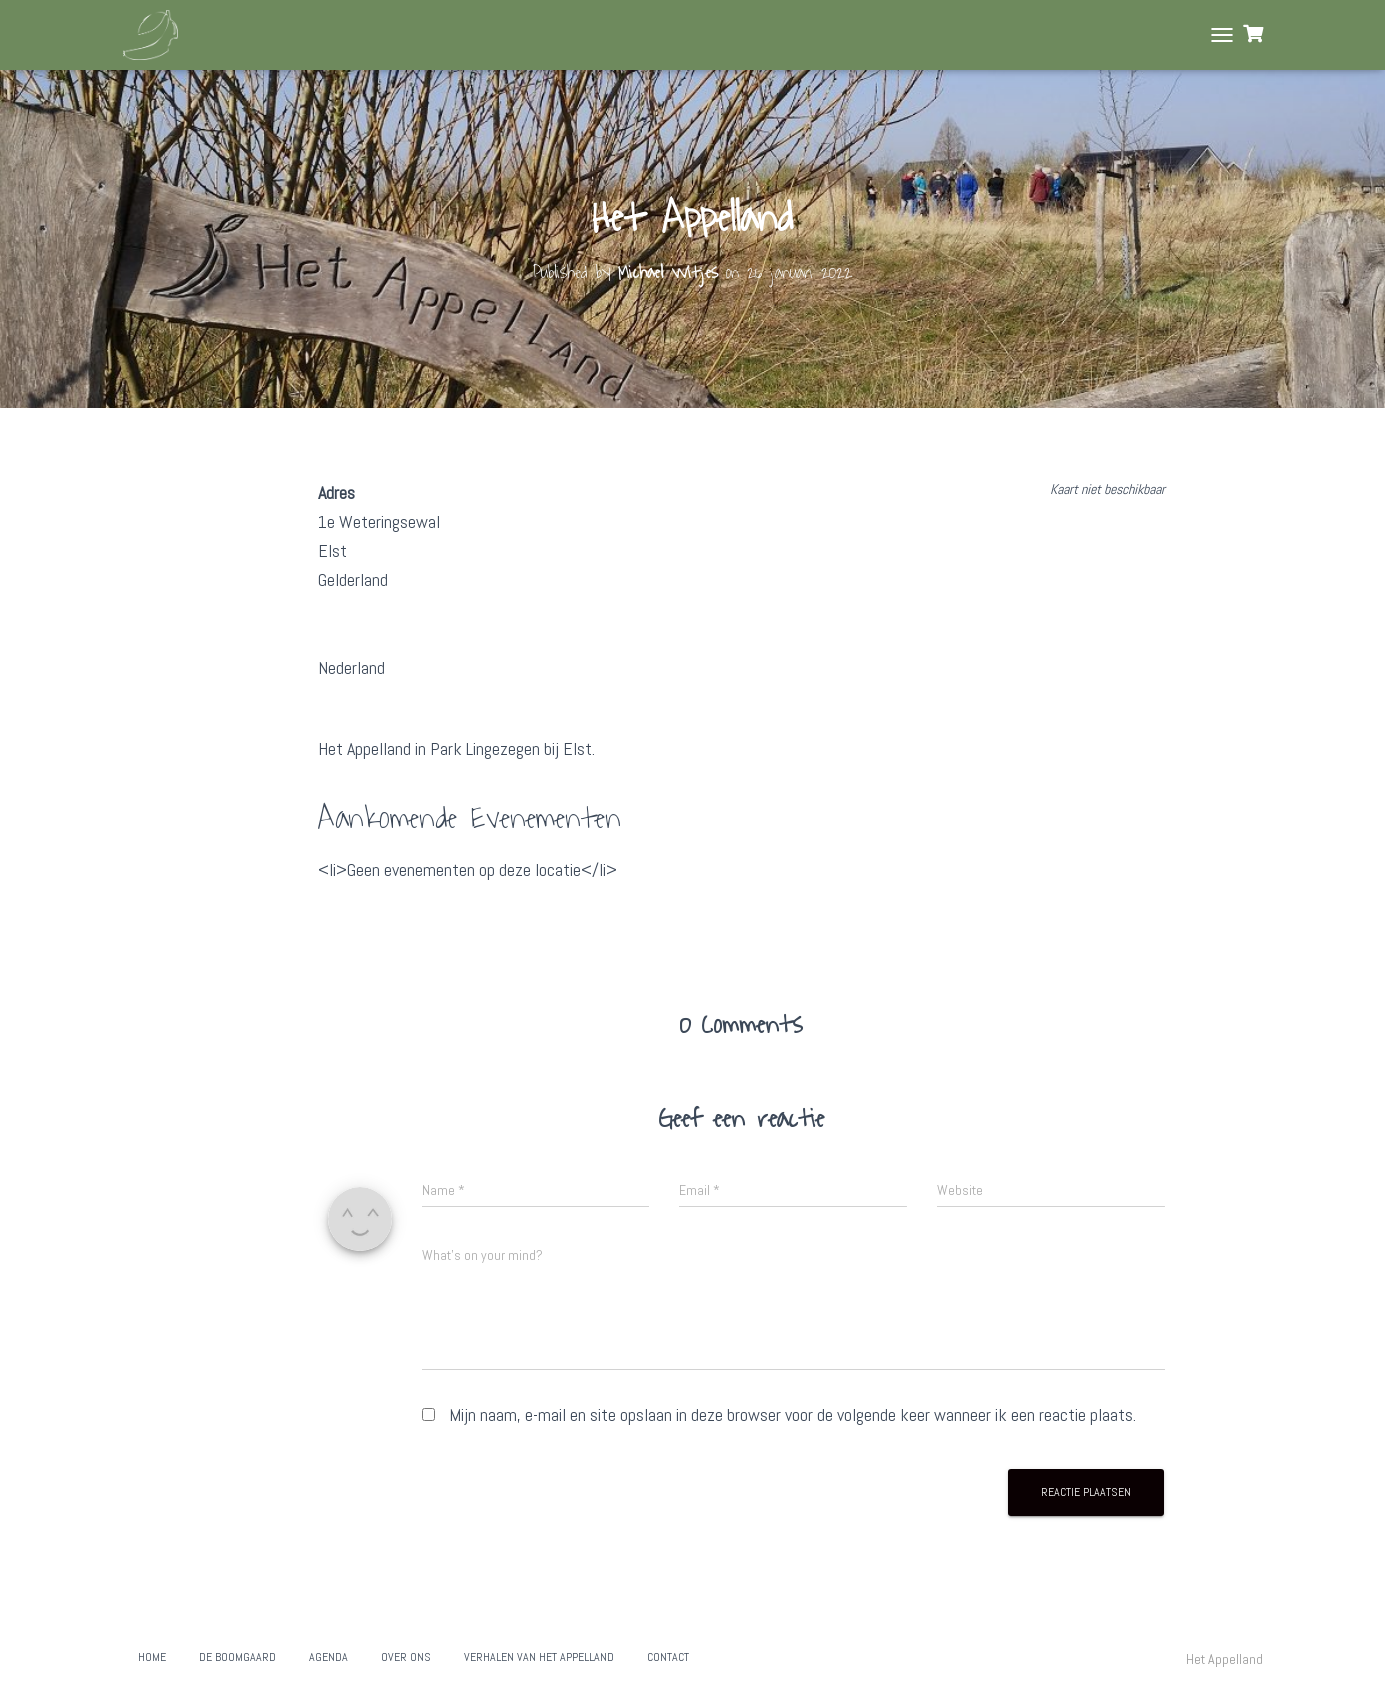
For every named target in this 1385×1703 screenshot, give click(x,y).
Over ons (406, 1657)
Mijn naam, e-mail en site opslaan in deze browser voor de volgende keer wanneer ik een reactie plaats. (792, 1414)
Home (152, 1657)
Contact (668, 1657)
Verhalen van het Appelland (539, 1657)
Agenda (328, 1657)
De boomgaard (237, 1657)
